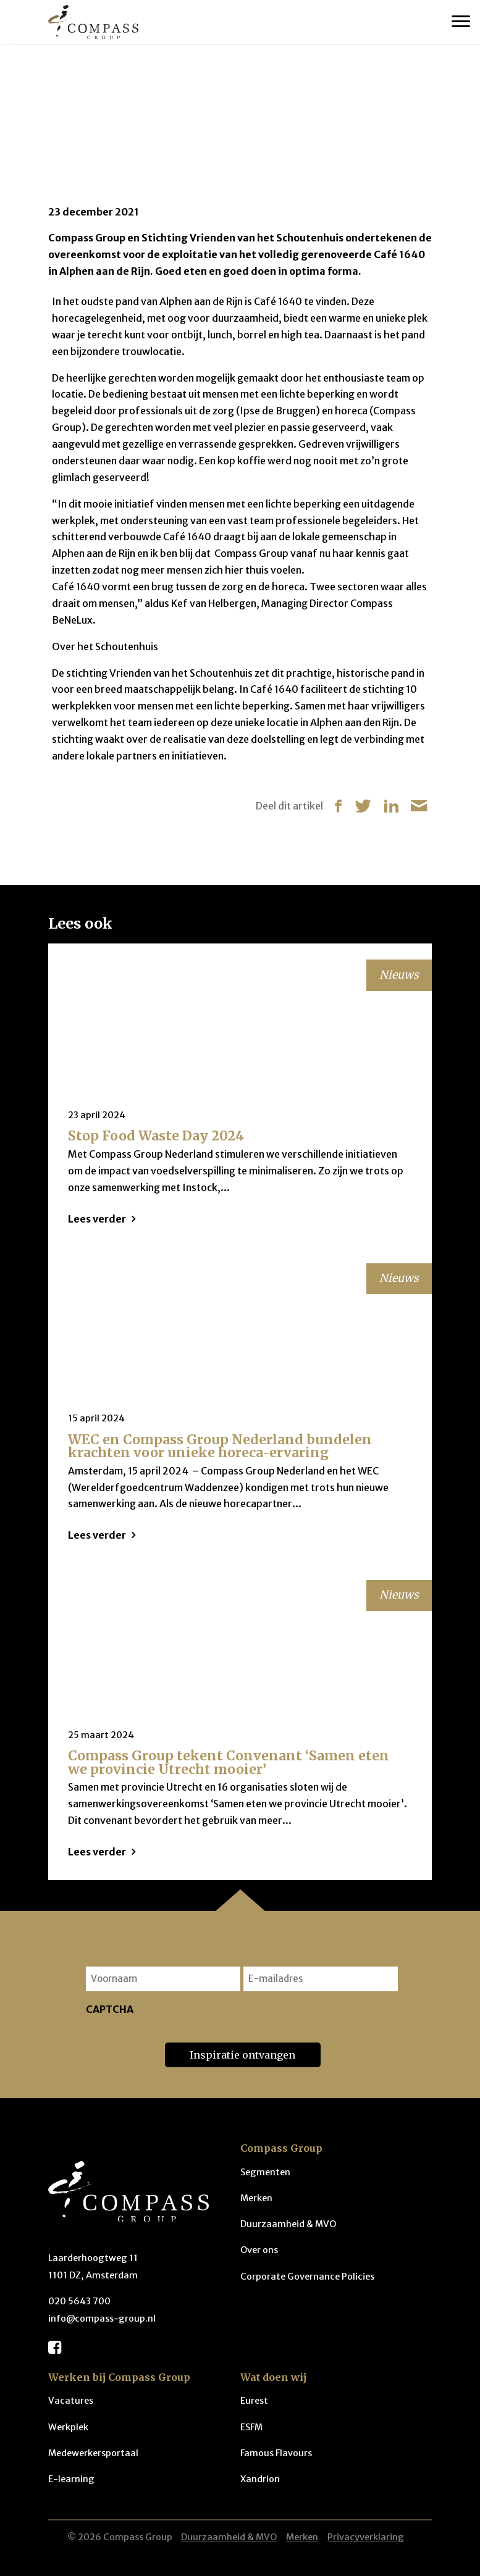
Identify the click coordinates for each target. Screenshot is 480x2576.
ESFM (251, 2427)
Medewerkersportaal (93, 2453)
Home (58, 80)
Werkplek (68, 2427)
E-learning (71, 2479)
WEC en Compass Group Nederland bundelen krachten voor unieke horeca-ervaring (220, 1446)
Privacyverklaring (365, 2537)
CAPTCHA (109, 2009)
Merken (256, 2198)
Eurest (254, 2400)
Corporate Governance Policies (307, 2276)
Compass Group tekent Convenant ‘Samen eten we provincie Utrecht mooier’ (228, 1762)
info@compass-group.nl (102, 2318)
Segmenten (265, 2172)
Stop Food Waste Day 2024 (156, 1135)
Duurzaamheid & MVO (288, 2224)
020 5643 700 (79, 2301)
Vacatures (70, 2400)
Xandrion (260, 2479)
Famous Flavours (276, 2453)
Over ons (259, 2250)
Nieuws (97, 80)
